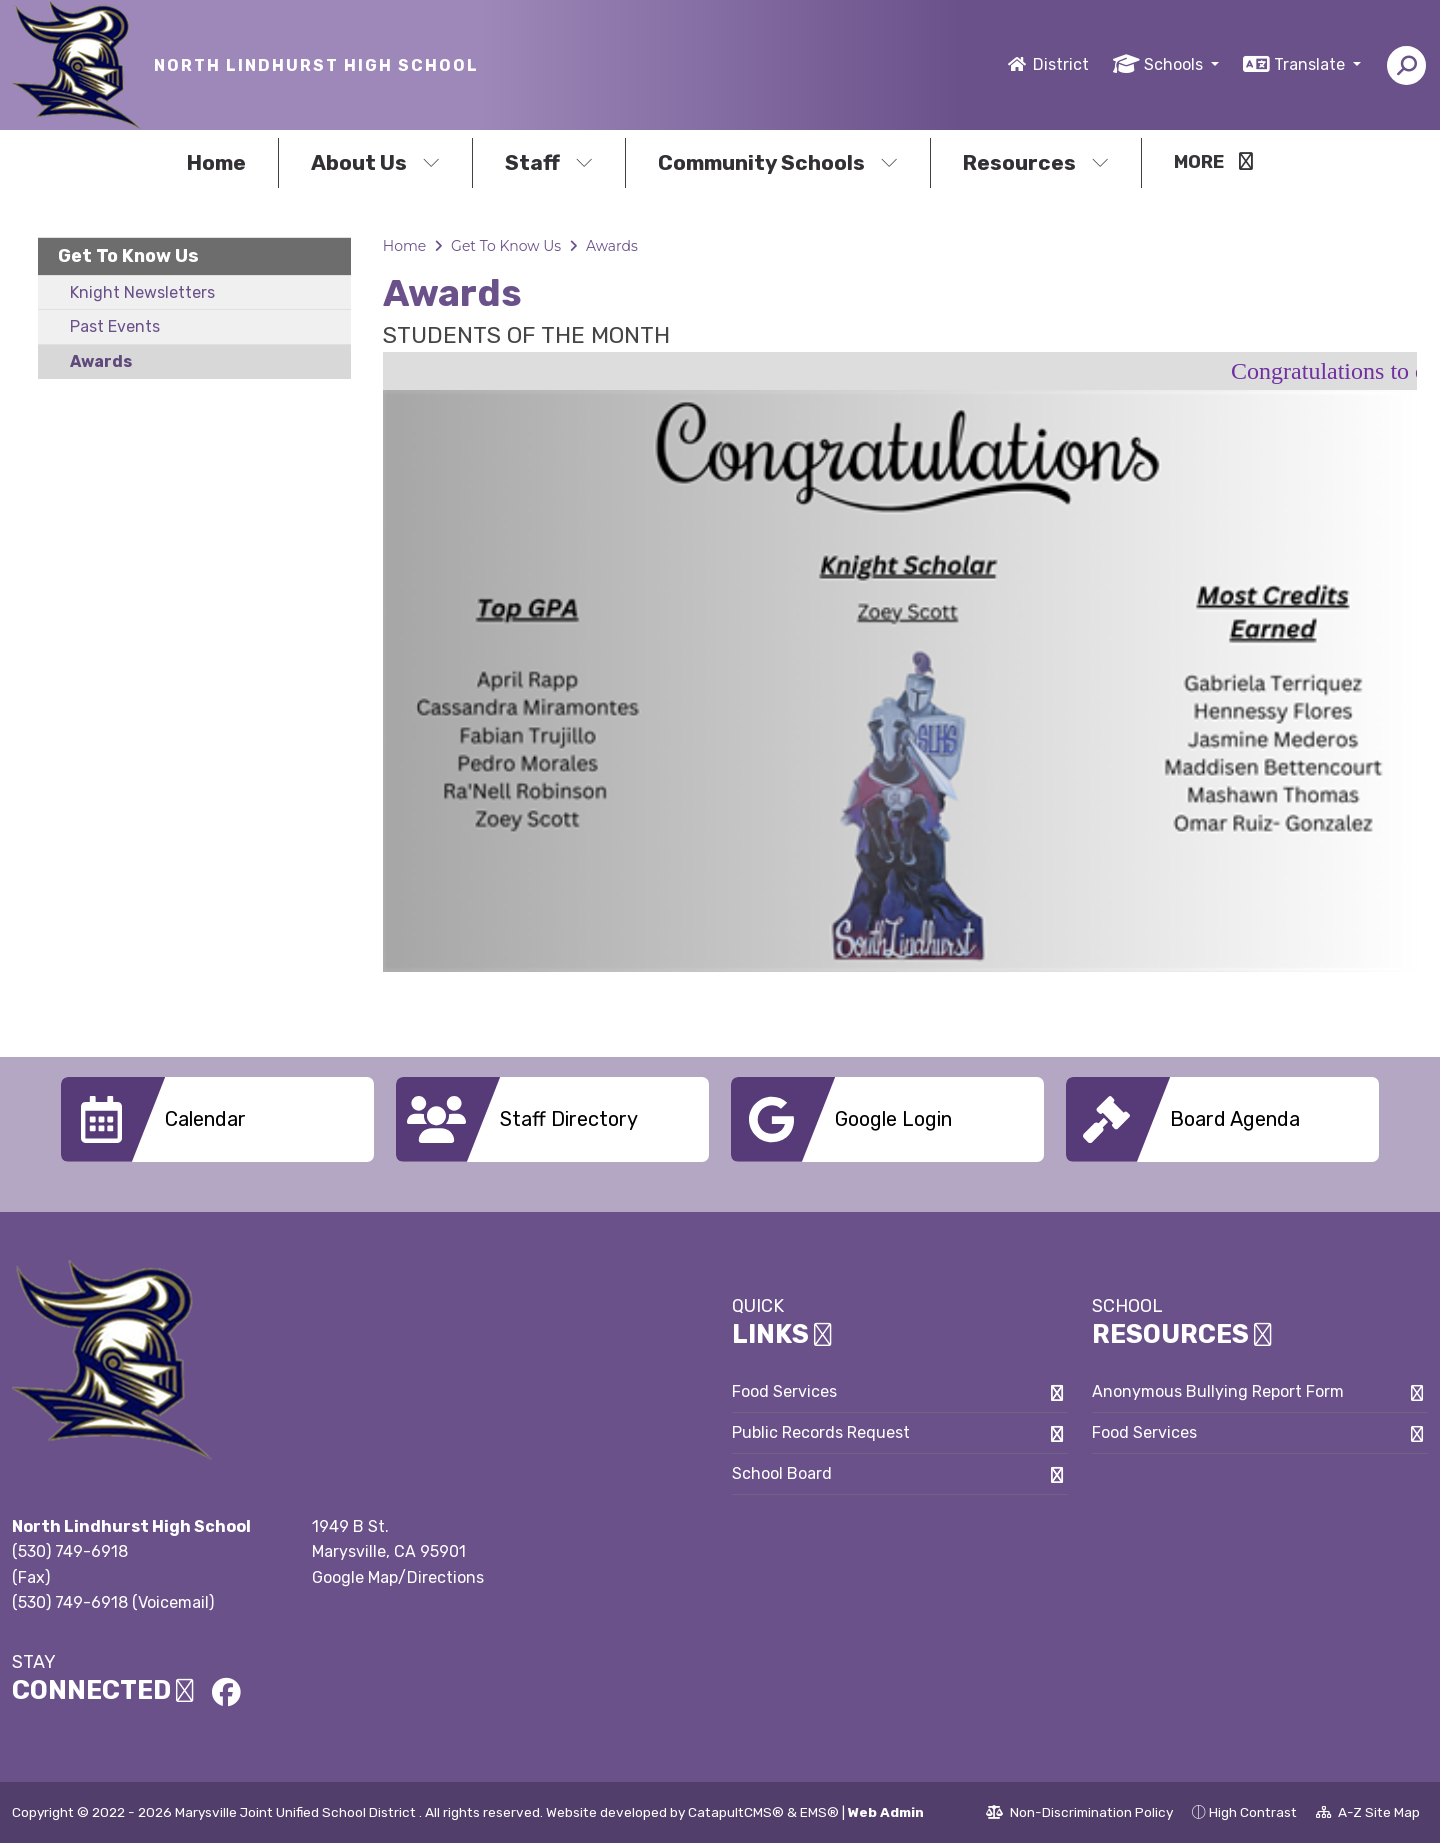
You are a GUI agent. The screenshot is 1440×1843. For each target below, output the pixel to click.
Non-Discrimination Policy (1079, 1815)
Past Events (115, 326)
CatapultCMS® (736, 1812)
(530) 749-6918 (70, 1551)
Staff (549, 162)
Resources (1036, 162)
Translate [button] (1311, 64)
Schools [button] (1175, 64)
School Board (782, 1473)
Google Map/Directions (398, 1577)
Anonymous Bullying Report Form (1218, 1391)
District (1061, 64)
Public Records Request (821, 1432)
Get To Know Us (128, 256)
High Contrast (1253, 1812)
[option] (900, 681)
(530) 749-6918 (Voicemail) (113, 1602)
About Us (375, 162)
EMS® (819, 1812)
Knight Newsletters (142, 292)
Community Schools (778, 162)
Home (216, 162)
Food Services (784, 1391)
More (1213, 162)
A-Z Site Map (1368, 1815)
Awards (101, 361)
